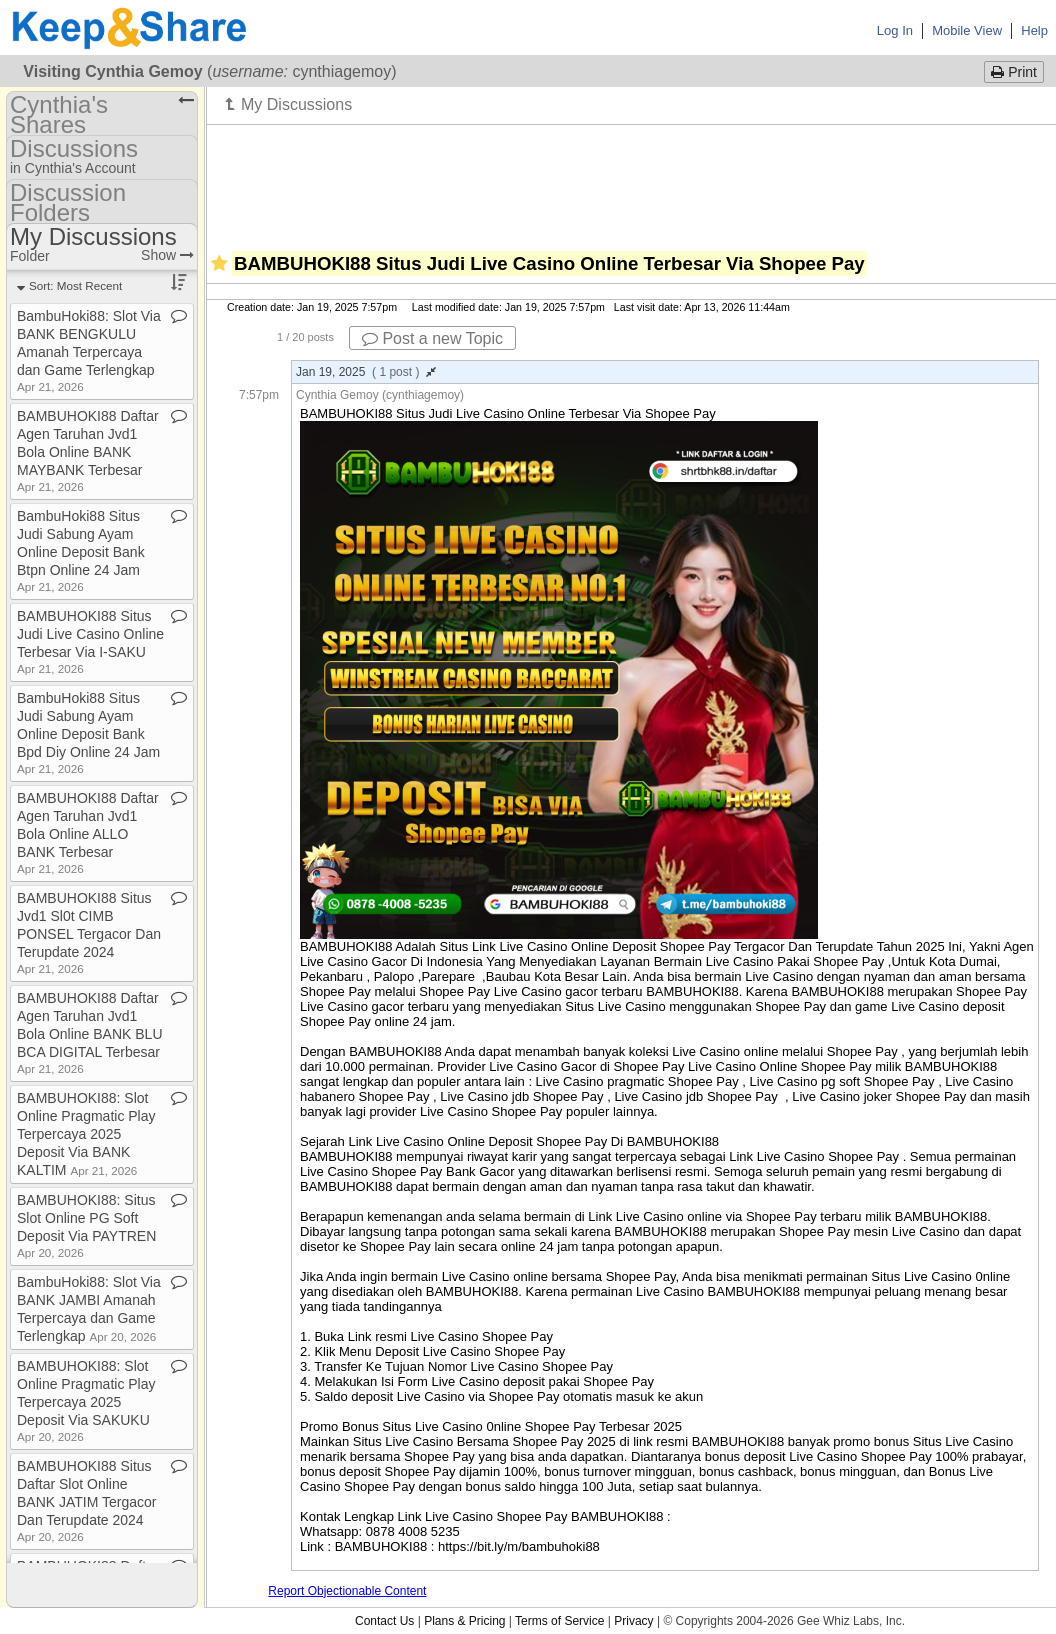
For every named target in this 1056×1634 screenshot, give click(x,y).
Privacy (633, 1621)
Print (1014, 72)
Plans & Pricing (464, 1621)
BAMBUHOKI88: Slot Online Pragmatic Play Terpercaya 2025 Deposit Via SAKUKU (86, 1400)
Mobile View (967, 30)
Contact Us (384, 1621)
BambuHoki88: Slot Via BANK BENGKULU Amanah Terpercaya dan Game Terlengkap (89, 350)
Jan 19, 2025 (366, 372)
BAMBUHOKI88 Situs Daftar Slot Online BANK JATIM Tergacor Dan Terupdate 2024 (87, 1500)
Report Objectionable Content (347, 1591)
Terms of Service (559, 1621)
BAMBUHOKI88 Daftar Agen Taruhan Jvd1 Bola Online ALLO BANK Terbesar (88, 832)
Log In (895, 30)
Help (1034, 30)
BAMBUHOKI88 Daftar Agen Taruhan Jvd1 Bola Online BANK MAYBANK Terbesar (88, 450)
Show (167, 255)
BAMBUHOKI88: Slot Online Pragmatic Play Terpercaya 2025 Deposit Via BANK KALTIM (86, 1134)
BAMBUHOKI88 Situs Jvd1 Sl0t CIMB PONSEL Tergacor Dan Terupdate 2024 (89, 932)
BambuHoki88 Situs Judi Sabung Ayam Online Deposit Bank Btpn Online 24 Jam (81, 550)
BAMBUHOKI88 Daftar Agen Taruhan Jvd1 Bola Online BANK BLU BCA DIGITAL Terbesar (90, 1032)
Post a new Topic (432, 338)
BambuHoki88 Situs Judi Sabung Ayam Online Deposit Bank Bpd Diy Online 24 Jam (88, 732)
